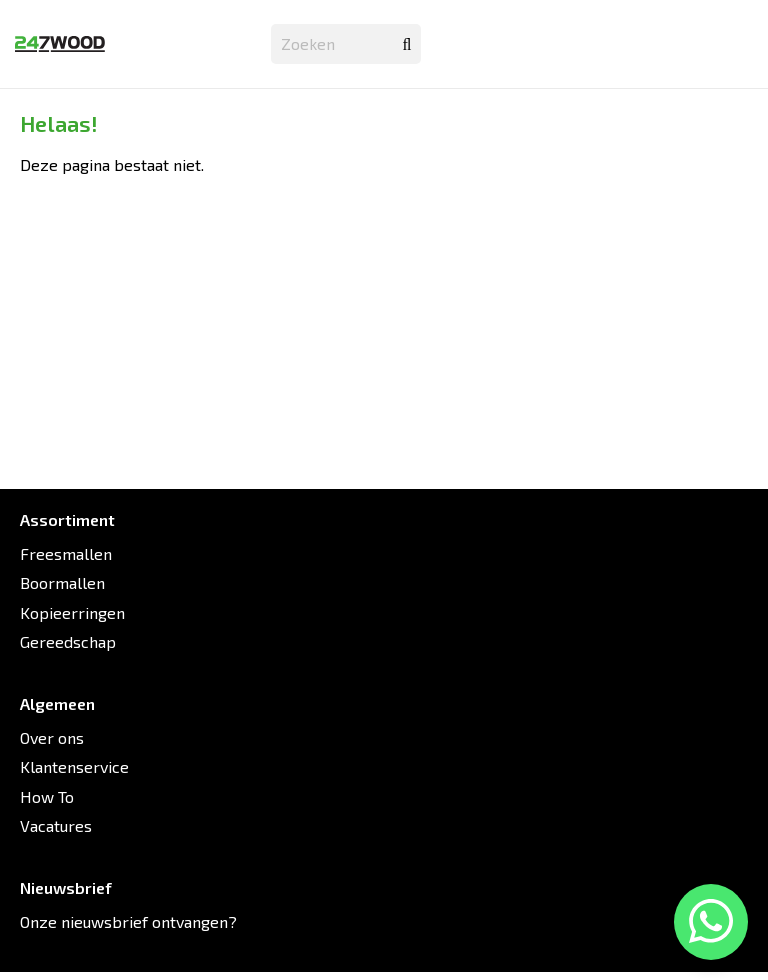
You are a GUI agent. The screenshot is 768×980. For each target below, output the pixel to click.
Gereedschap (68, 641)
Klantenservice (74, 766)
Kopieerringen (72, 612)
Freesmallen (66, 553)
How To (47, 796)
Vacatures (56, 825)
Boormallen (62, 582)
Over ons (52, 737)
